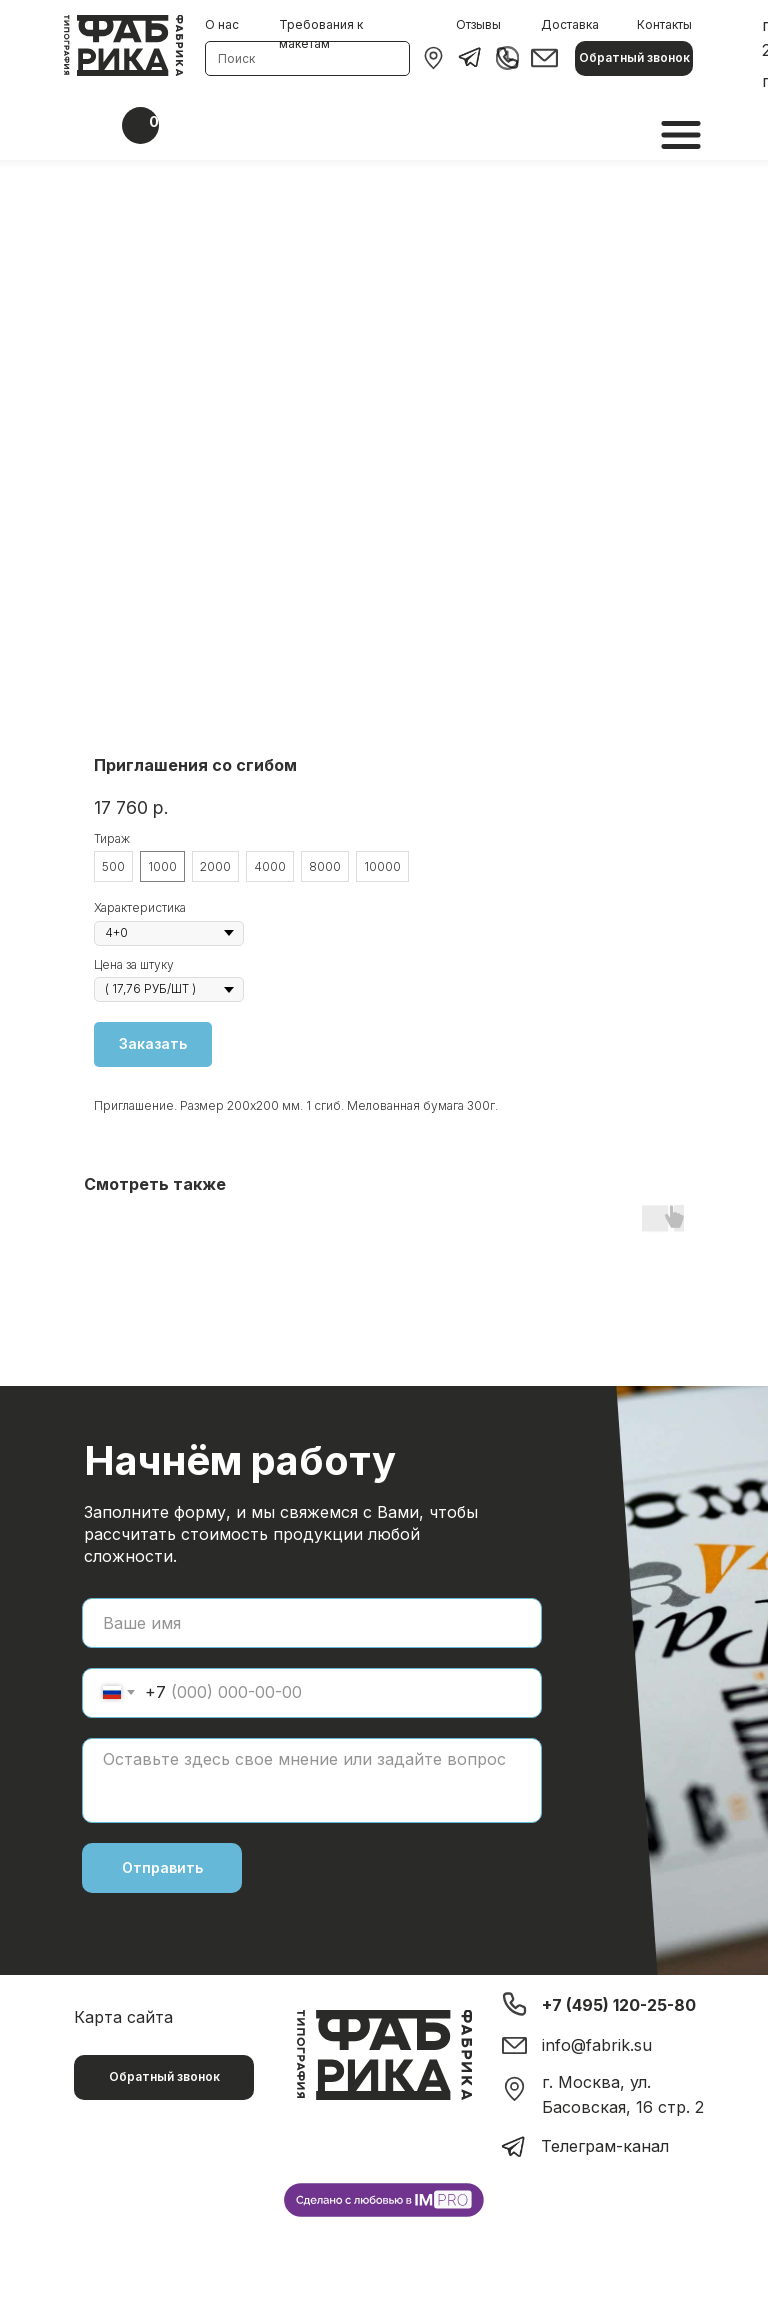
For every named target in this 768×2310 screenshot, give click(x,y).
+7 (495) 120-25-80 (619, 2005)
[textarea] (312, 1780)
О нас (222, 24)
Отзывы (478, 24)
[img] (433, 58)
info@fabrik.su (597, 2045)
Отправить (162, 1867)
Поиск (236, 58)
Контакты (664, 24)
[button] (634, 58)
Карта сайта (123, 2017)
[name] (312, 1623)
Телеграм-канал (605, 2146)
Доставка (570, 24)
